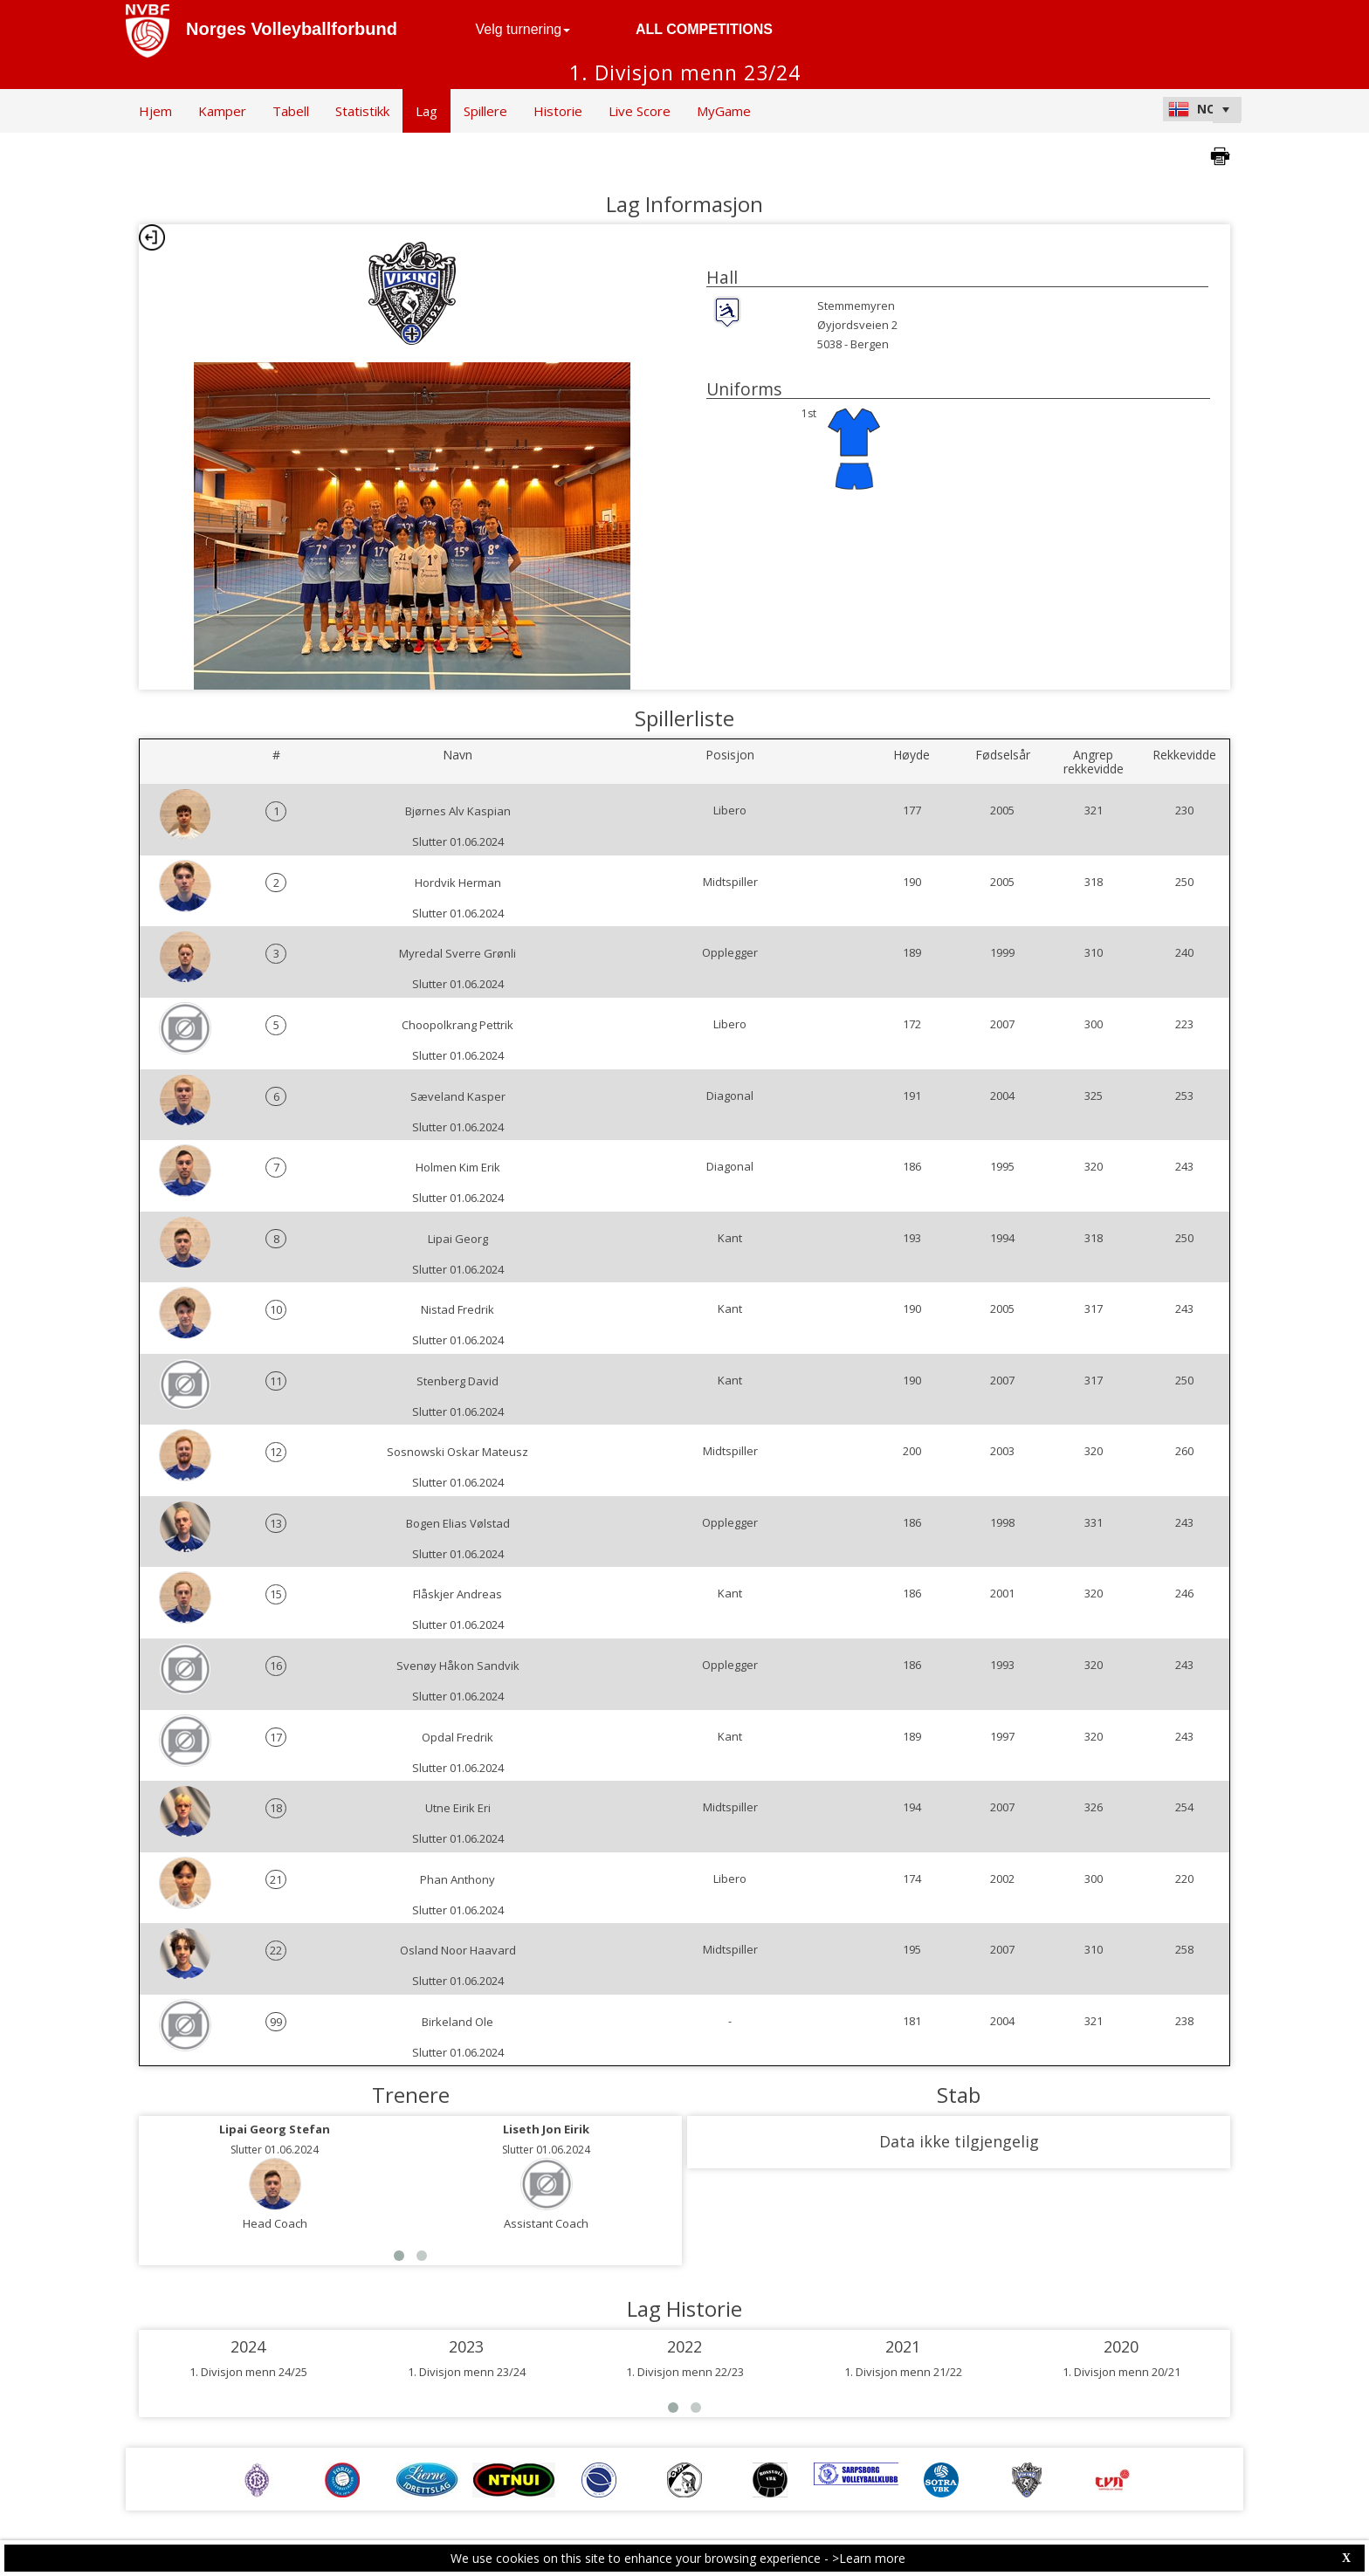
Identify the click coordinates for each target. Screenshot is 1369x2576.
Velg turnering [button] (523, 29)
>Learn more (868, 2558)
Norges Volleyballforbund (291, 28)
